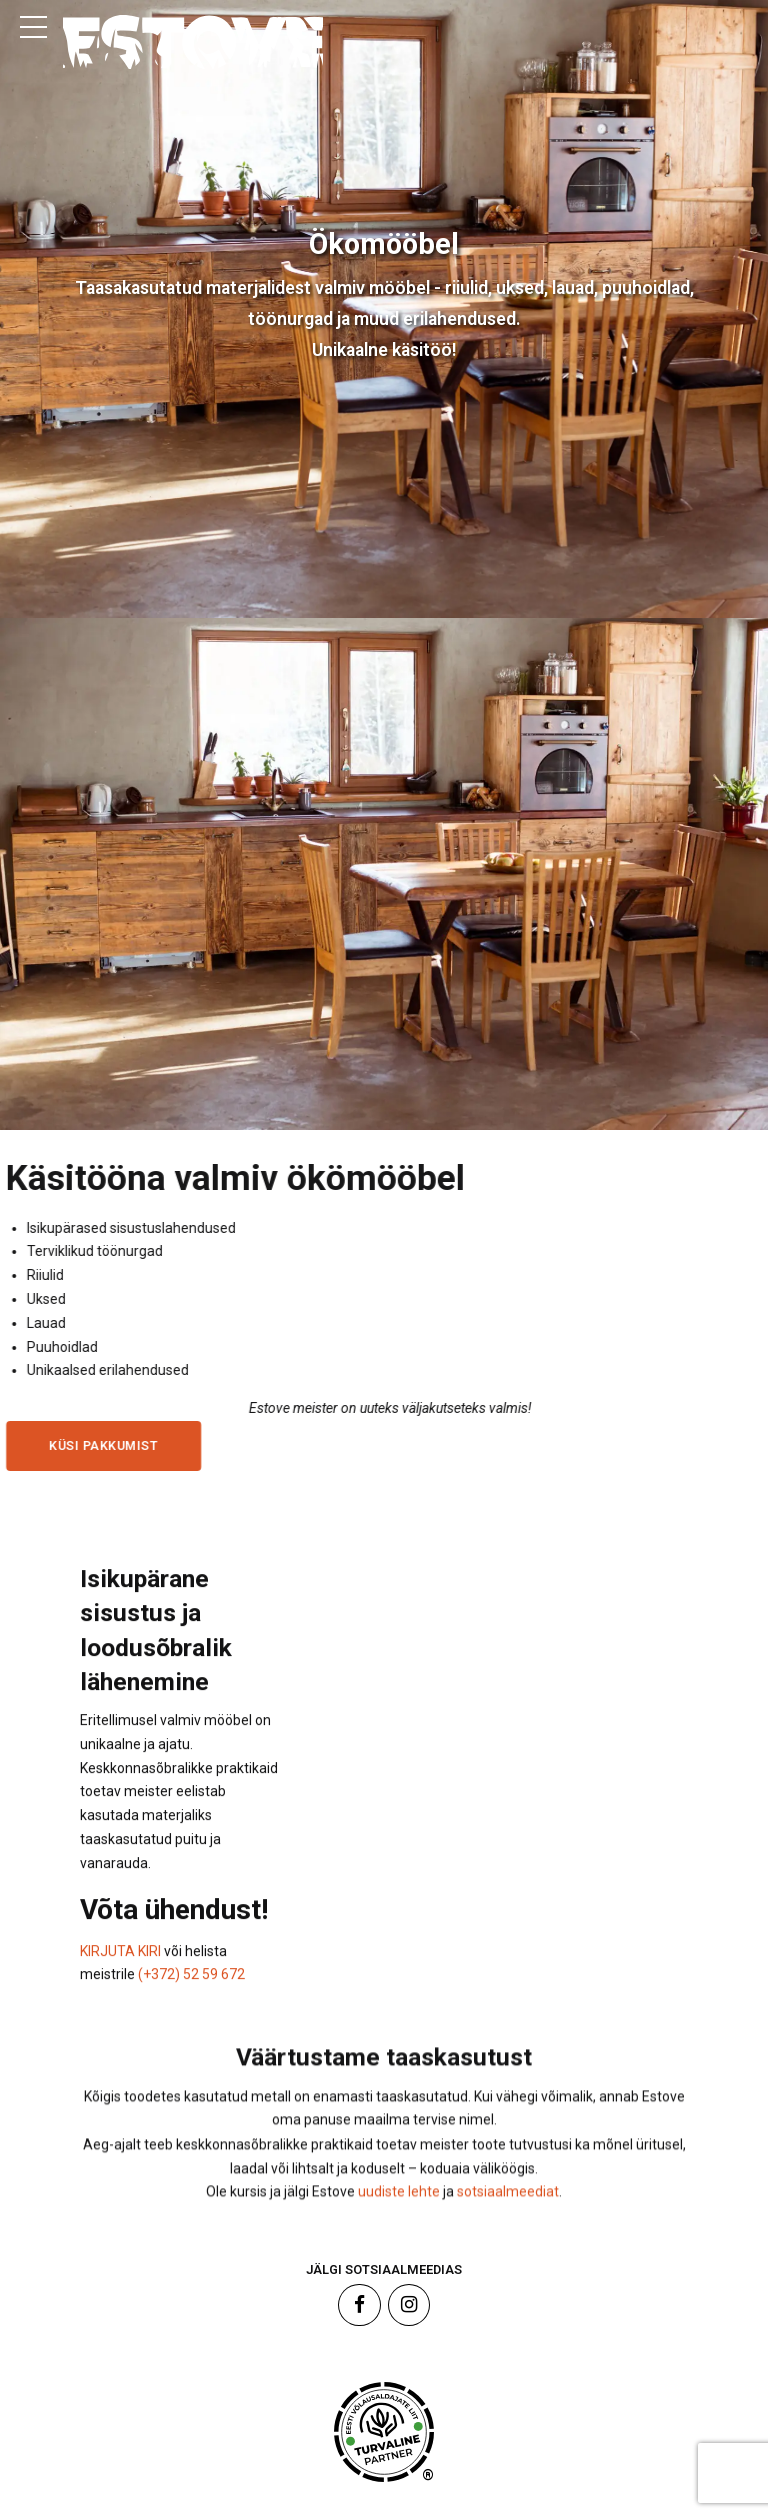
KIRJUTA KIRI (122, 1971)
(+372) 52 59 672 (191, 1994)
